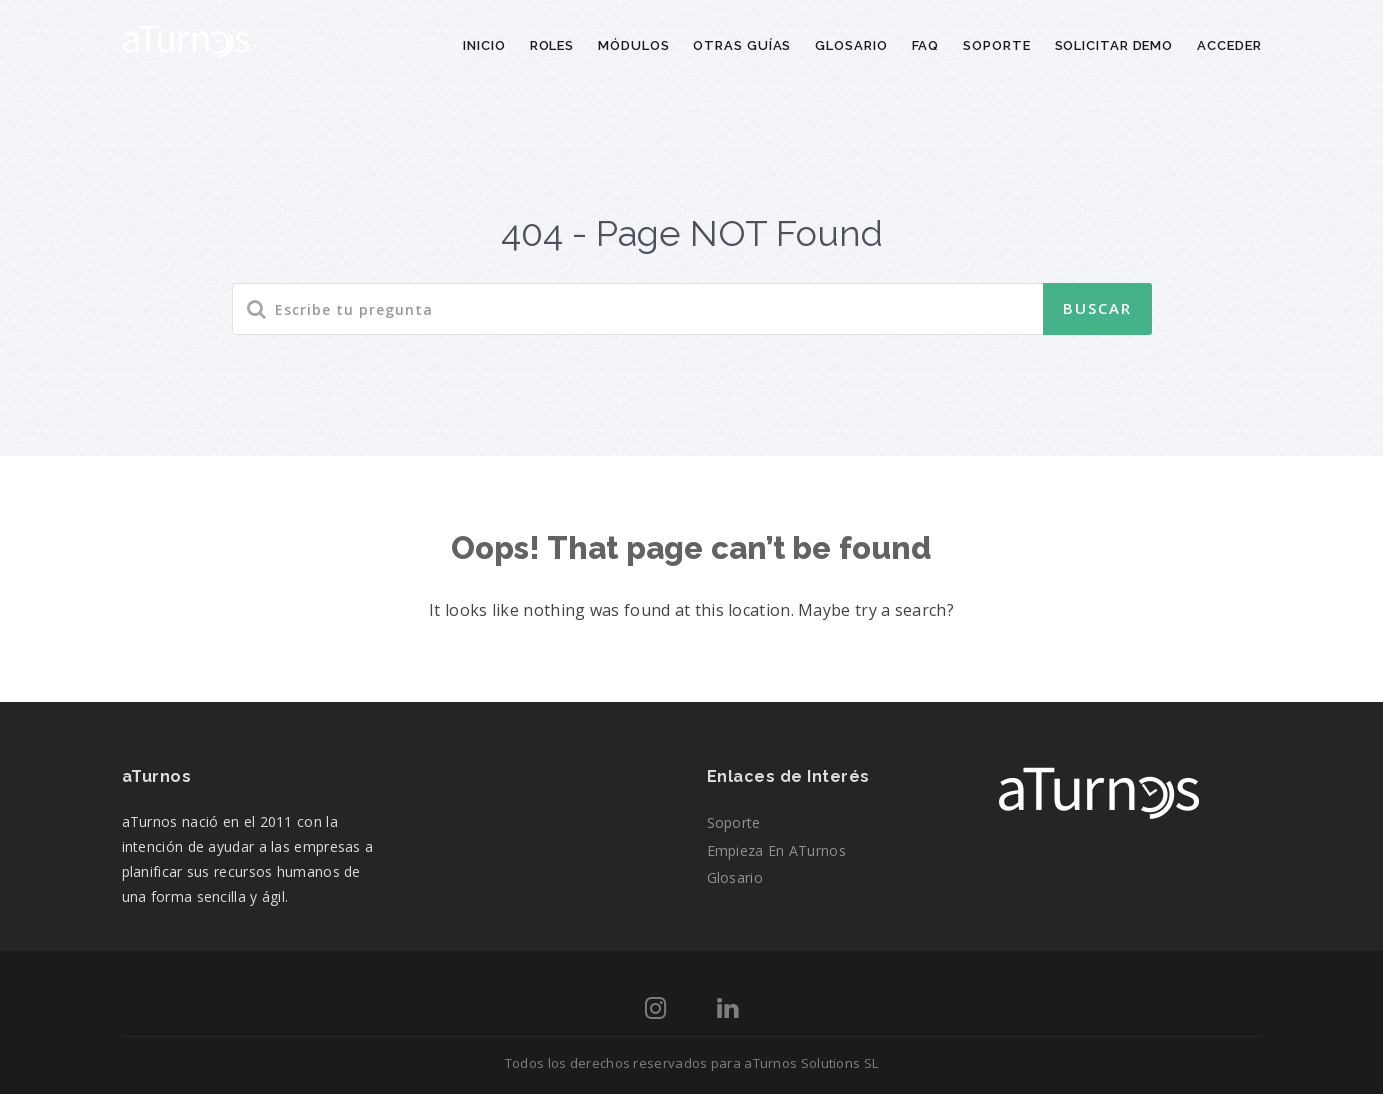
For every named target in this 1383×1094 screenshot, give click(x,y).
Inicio (484, 45)
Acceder (1229, 45)
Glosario (851, 45)
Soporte (996, 45)
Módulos (633, 45)
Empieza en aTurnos (776, 850)
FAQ (926, 45)
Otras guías (742, 45)
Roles (552, 45)
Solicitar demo (1114, 45)
